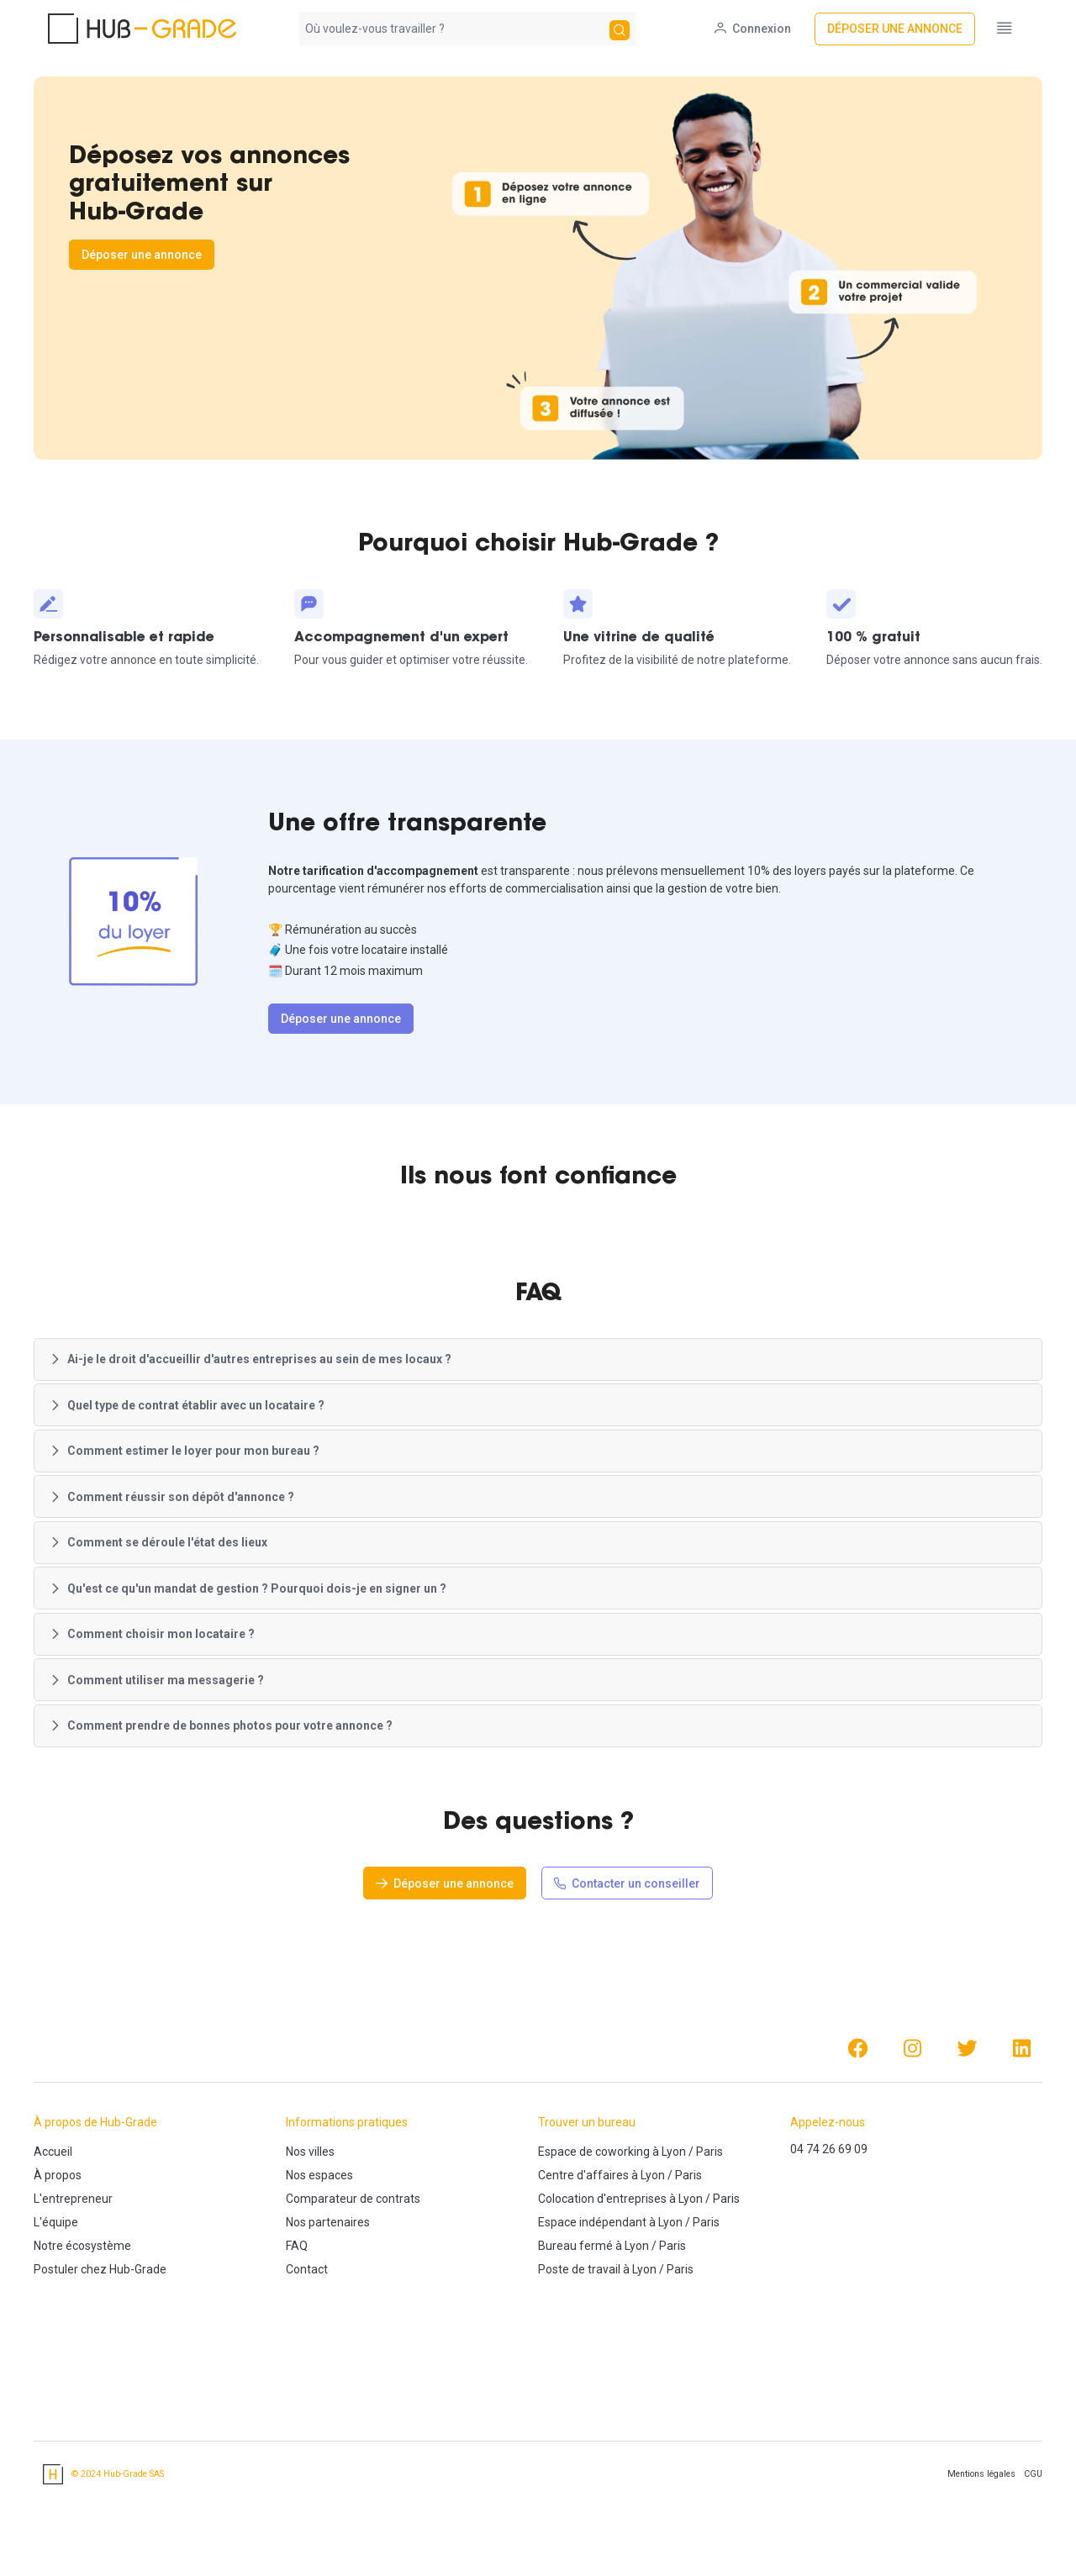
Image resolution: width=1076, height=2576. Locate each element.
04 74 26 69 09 (829, 2232)
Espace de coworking (594, 2234)
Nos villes (310, 2234)
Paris (709, 2234)
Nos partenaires (328, 2305)
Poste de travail (579, 2352)
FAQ (297, 2329)
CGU (1033, 2557)
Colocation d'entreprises (602, 2282)
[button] (538, 1442)
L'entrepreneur (73, 2282)
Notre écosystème (82, 2329)
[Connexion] (767, 29)
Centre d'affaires (583, 2258)
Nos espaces (319, 2258)
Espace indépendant (592, 2305)
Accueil (53, 2234)
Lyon (674, 2234)
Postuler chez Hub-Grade (100, 2352)
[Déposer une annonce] (909, 29)
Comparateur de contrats (353, 2282)
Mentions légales (981, 2557)
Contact (307, 2352)
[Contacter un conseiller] (627, 1966)
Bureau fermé (575, 2329)
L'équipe (56, 2305)
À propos (58, 2258)
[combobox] (452, 28)
